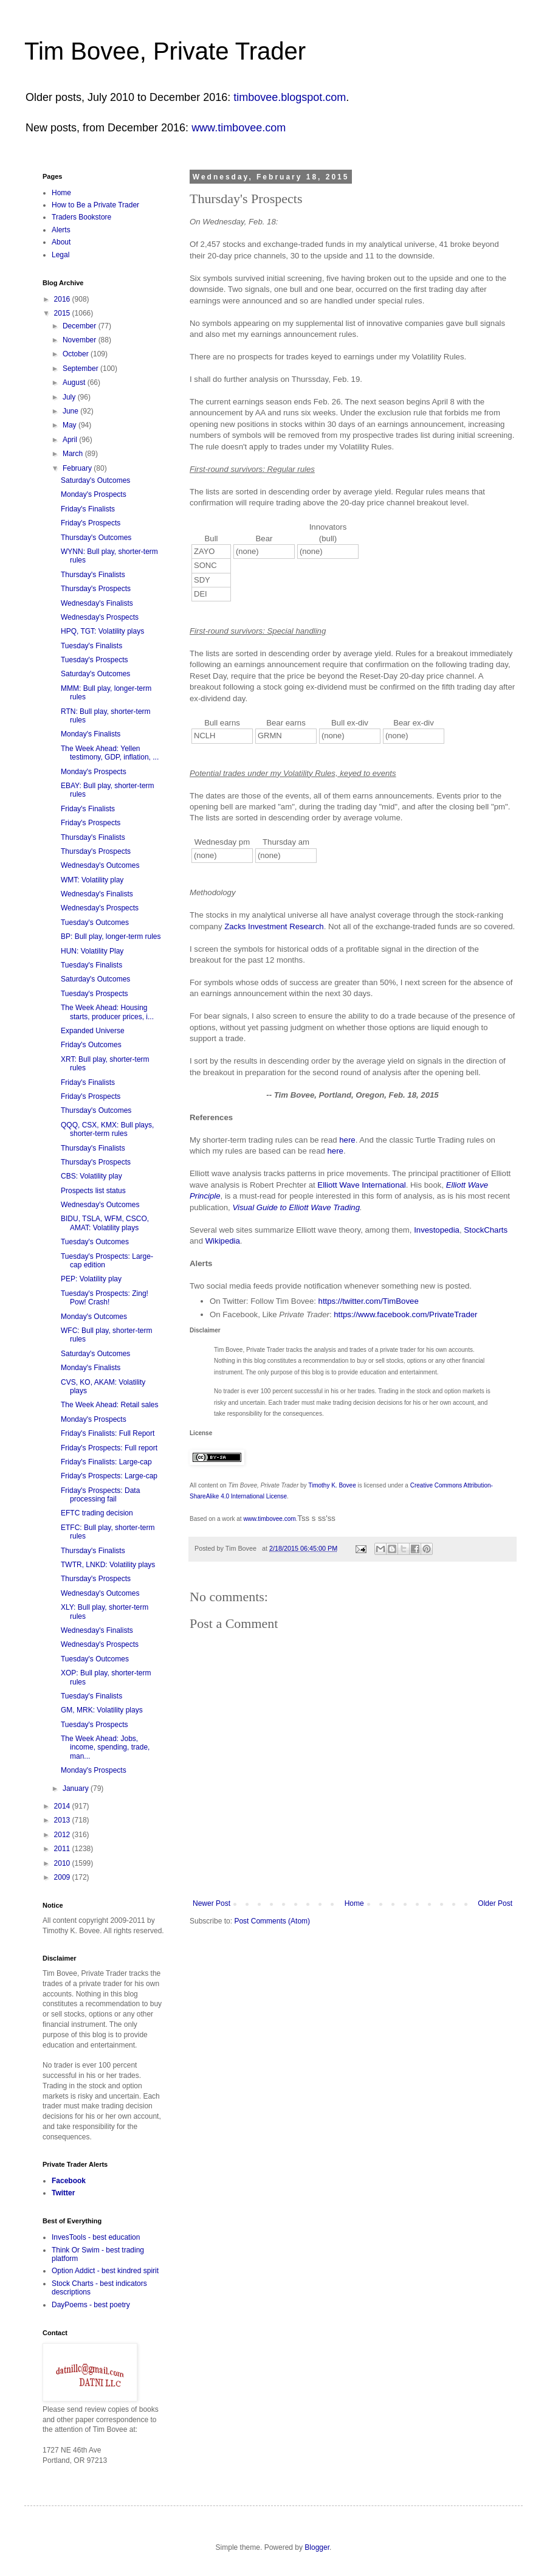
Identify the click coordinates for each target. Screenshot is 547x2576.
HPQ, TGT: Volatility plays (102, 631)
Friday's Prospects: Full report (109, 1448)
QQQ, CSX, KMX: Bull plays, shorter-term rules (107, 1129)
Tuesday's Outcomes (95, 922)
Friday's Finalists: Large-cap (106, 1462)
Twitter (63, 2193)
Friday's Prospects (90, 523)
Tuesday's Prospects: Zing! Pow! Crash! (104, 1297)
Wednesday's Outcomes (100, 865)
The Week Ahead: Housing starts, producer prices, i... (107, 1011)
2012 (63, 1834)
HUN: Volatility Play (92, 951)
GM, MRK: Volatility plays (102, 1710)
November (80, 340)
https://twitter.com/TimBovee (368, 1301)
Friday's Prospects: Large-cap (109, 1476)
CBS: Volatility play (91, 1176)
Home (354, 1903)
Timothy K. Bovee (332, 1485)
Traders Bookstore (81, 217)
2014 (63, 1806)
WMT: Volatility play (92, 880)
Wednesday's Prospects (100, 617)
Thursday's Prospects (96, 588)
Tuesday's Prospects (94, 660)
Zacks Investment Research (273, 926)
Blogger (316, 2547)
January (77, 1788)
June (71, 411)
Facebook (69, 2180)
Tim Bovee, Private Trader (165, 51)
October (77, 354)
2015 (63, 313)
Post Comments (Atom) (272, 1921)
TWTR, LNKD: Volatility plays (108, 1564)
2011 (63, 1848)
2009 (63, 1877)
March (74, 453)
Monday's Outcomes (94, 1316)
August (75, 382)
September (81, 368)
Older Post (495, 1903)
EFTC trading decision (97, 1513)
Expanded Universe (93, 1031)
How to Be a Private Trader (95, 205)
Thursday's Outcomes (96, 537)
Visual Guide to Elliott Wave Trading (296, 1207)
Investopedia (436, 1229)
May (70, 425)
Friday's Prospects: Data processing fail (100, 1494)
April (71, 439)
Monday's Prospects (93, 494)
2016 (63, 299)
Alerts (61, 230)
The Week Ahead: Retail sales (110, 1405)
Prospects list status (93, 1190)
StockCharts (485, 1229)
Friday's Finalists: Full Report (107, 1433)
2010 (63, 1863)
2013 (63, 1820)
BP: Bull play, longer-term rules (111, 936)
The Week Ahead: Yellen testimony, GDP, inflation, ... (110, 752)
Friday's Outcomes (91, 1044)
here (347, 1139)
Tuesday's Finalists (91, 646)
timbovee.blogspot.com (289, 97)
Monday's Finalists (90, 734)
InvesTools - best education (96, 2237)
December (80, 326)
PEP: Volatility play (91, 1279)
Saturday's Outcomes (95, 480)
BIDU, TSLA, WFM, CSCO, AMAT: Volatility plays (105, 1222)
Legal (60, 255)
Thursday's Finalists (93, 574)
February (78, 468)
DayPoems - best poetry (91, 2305)
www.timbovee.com (238, 128)
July (70, 397)
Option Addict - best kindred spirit (105, 2270)
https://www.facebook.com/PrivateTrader (405, 1314)
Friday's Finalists (88, 509)
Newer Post (211, 1903)
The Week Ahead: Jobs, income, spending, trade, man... (105, 1747)
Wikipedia (222, 1240)
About (61, 242)
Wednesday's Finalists (97, 603)
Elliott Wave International (361, 1184)
